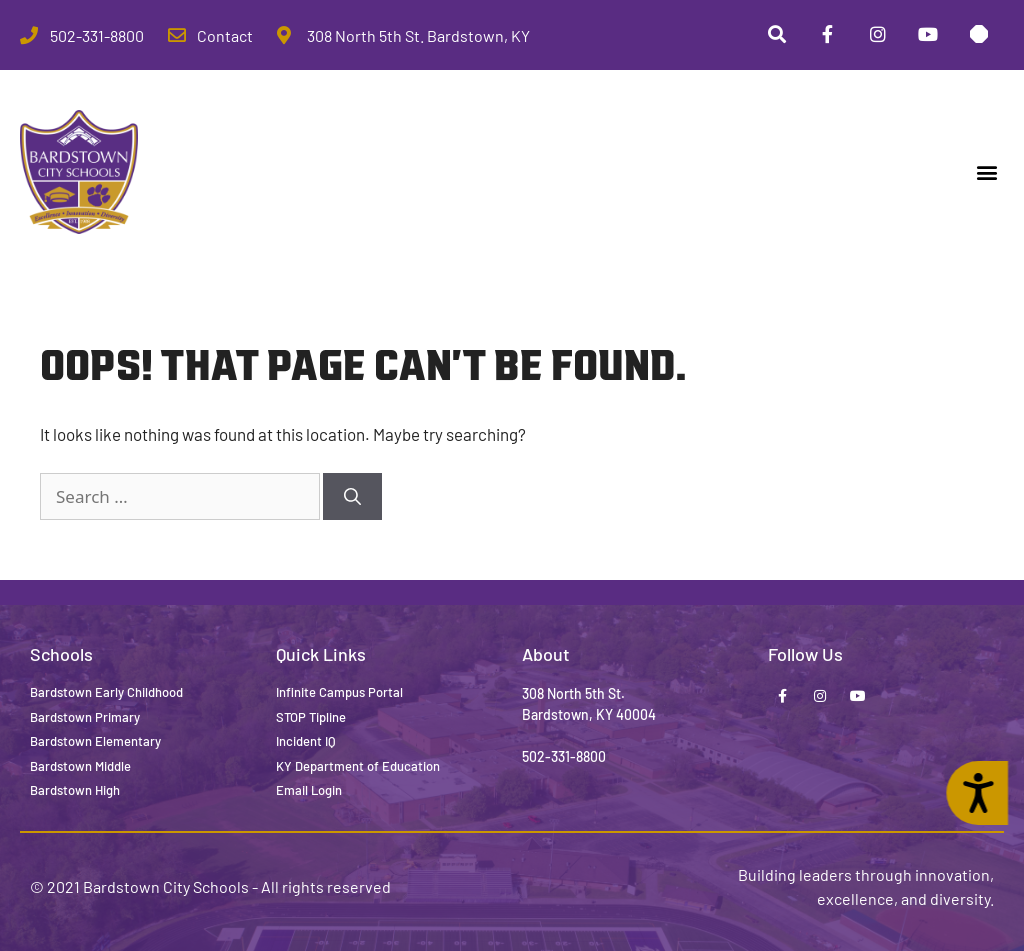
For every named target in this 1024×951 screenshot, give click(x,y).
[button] (987, 172)
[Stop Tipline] (979, 35)
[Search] (352, 497)
